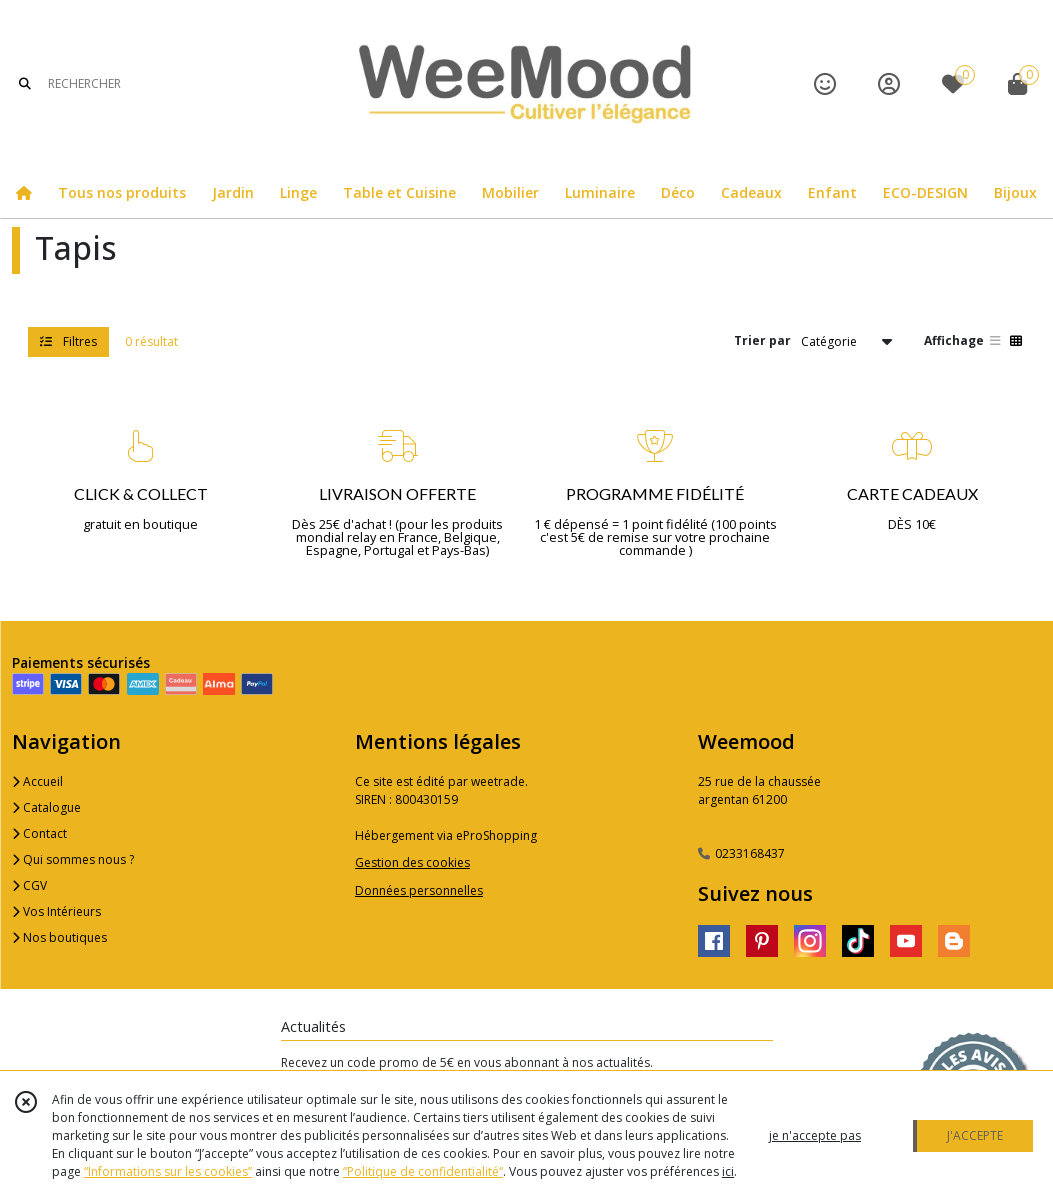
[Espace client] (889, 83)
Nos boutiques (59, 937)
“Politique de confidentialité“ (423, 1171)
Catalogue (46, 807)
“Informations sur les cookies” (168, 1171)
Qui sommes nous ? (73, 859)
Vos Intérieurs (56, 911)
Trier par (762, 340)
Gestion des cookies (412, 862)
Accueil (37, 781)
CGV (29, 885)
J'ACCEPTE (975, 1135)
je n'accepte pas (815, 1135)
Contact (39, 833)
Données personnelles (419, 890)
